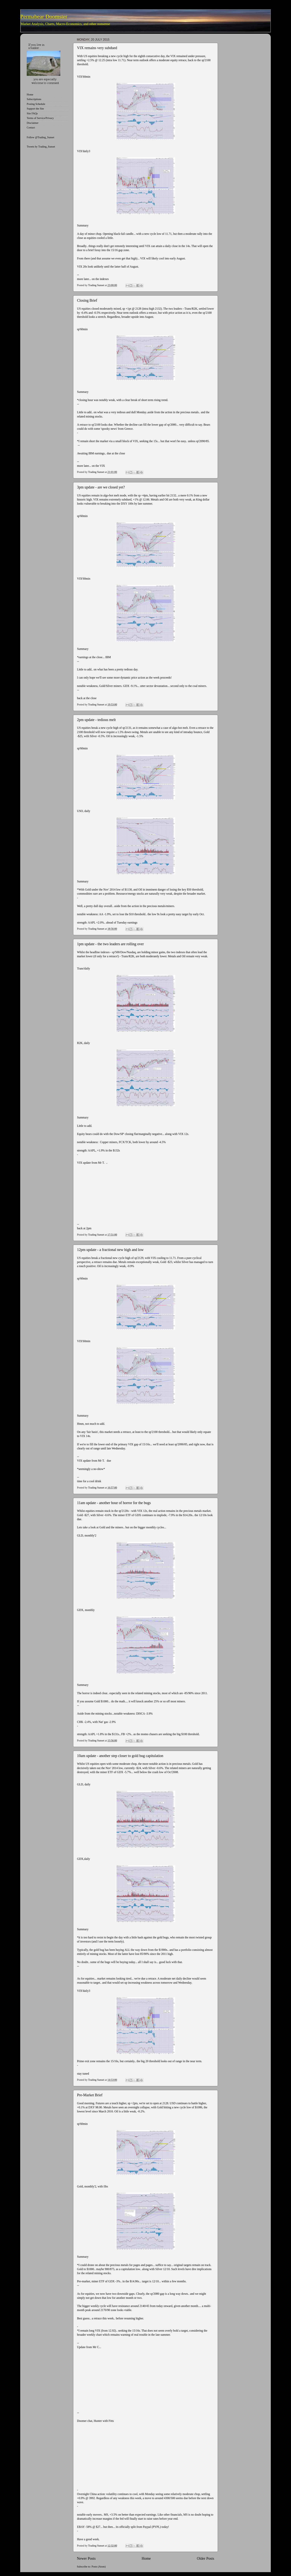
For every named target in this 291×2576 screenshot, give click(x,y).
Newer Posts (86, 2558)
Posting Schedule (36, 103)
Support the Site (35, 108)
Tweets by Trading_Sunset (41, 146)
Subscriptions (34, 99)
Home (146, 2558)
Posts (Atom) (98, 2566)
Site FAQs (32, 113)
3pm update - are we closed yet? (101, 487)
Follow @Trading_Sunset (40, 137)
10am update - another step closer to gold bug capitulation (120, 1756)
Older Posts (205, 2558)
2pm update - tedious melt (96, 720)
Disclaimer (32, 122)
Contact (31, 127)
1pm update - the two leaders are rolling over (110, 944)
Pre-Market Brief (89, 2095)
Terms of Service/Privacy (40, 118)
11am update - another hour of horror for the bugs (114, 1503)
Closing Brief (87, 300)
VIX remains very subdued (97, 48)
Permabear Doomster (43, 16)
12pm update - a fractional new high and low (110, 1250)
